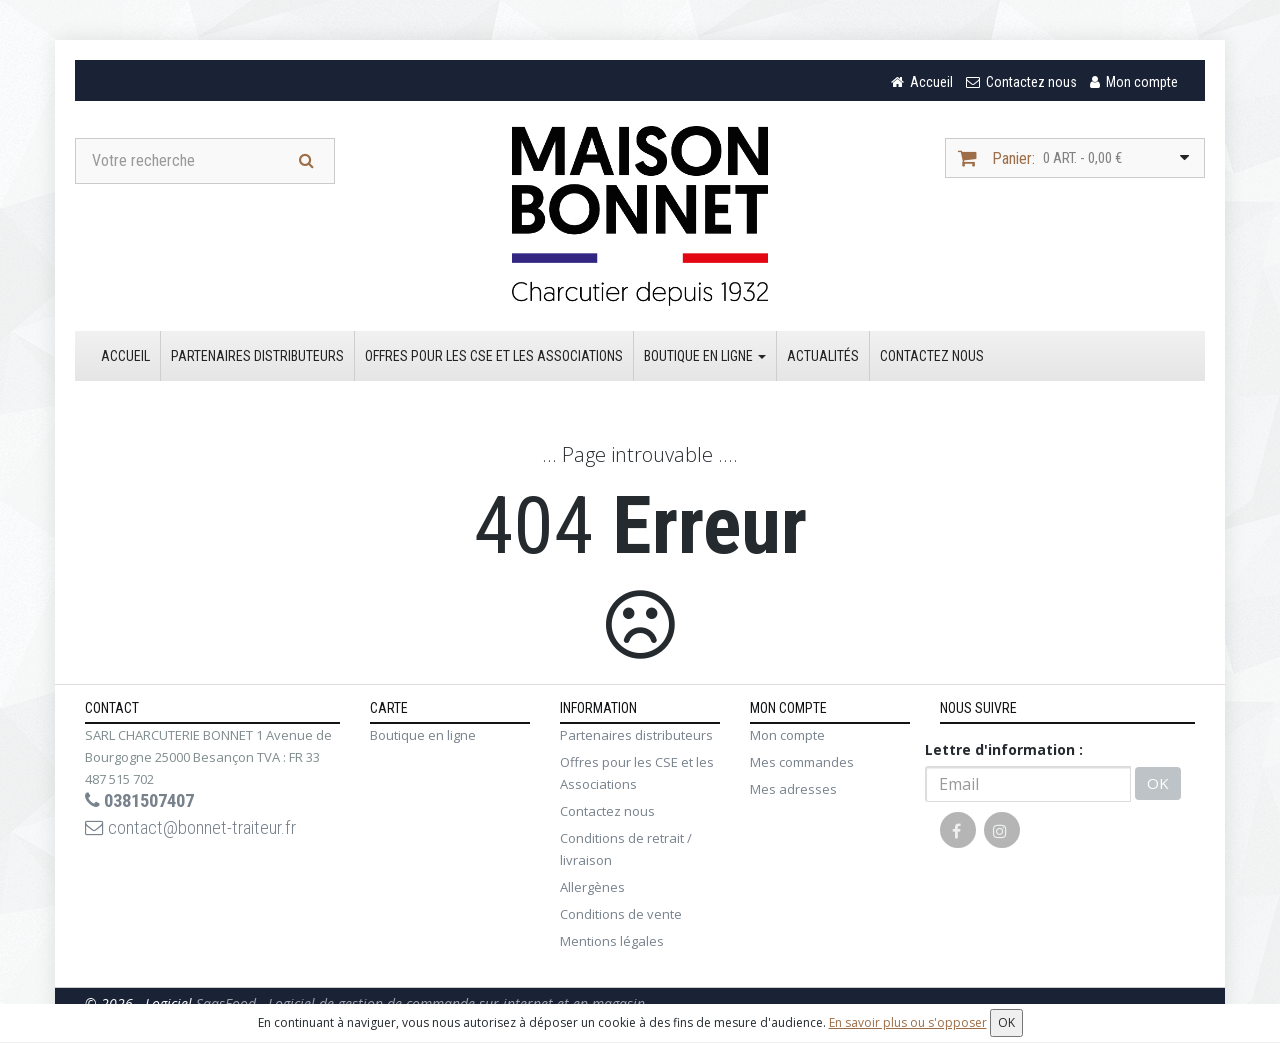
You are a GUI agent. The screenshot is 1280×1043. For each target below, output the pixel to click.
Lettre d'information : (1004, 752)
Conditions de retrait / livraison (626, 852)
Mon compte (787, 738)
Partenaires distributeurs (257, 359)
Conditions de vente (621, 917)
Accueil (125, 359)
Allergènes (592, 890)
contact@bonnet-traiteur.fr (203, 834)
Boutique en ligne (705, 359)
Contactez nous (932, 359)
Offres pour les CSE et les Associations (494, 359)
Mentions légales (612, 944)
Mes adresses (793, 792)
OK (1158, 787)
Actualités (823, 359)
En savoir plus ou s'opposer (908, 1022)
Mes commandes (802, 765)
